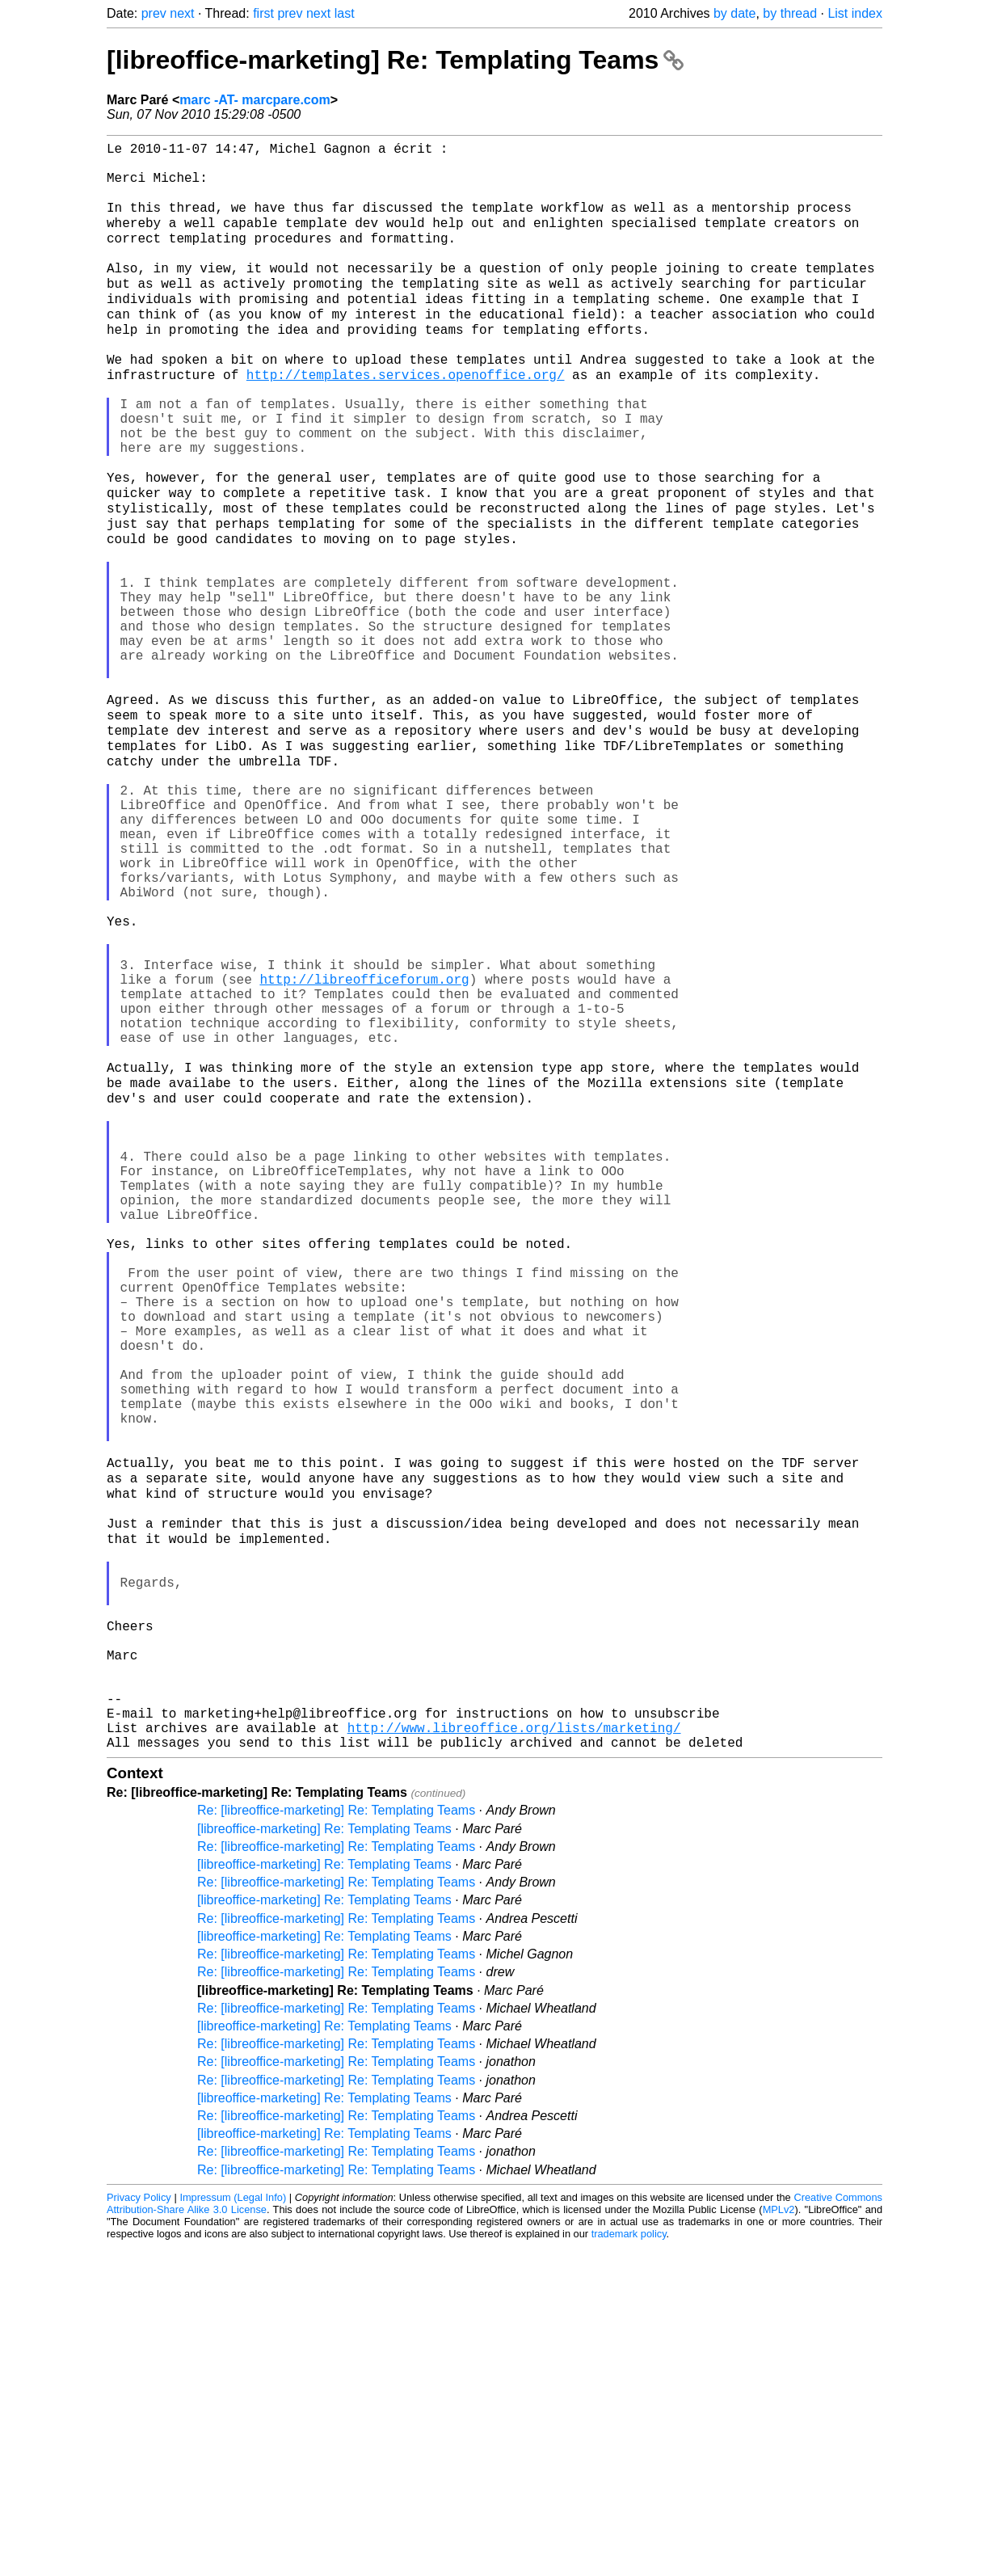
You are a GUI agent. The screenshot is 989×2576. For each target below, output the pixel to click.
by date (734, 13)
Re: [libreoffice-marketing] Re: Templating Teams (336, 2140)
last (345, 13)
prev (153, 13)
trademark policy (629, 2563)
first (263, 13)
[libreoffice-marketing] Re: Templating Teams (395, 59)
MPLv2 (779, 2539)
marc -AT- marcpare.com (254, 100)
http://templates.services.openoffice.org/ (405, 418)
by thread (790, 13)
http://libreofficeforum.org (364, 1147)
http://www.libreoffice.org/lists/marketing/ (514, 2054)
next (182, 13)
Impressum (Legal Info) (232, 2527)
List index (854, 13)
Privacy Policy (139, 2527)
